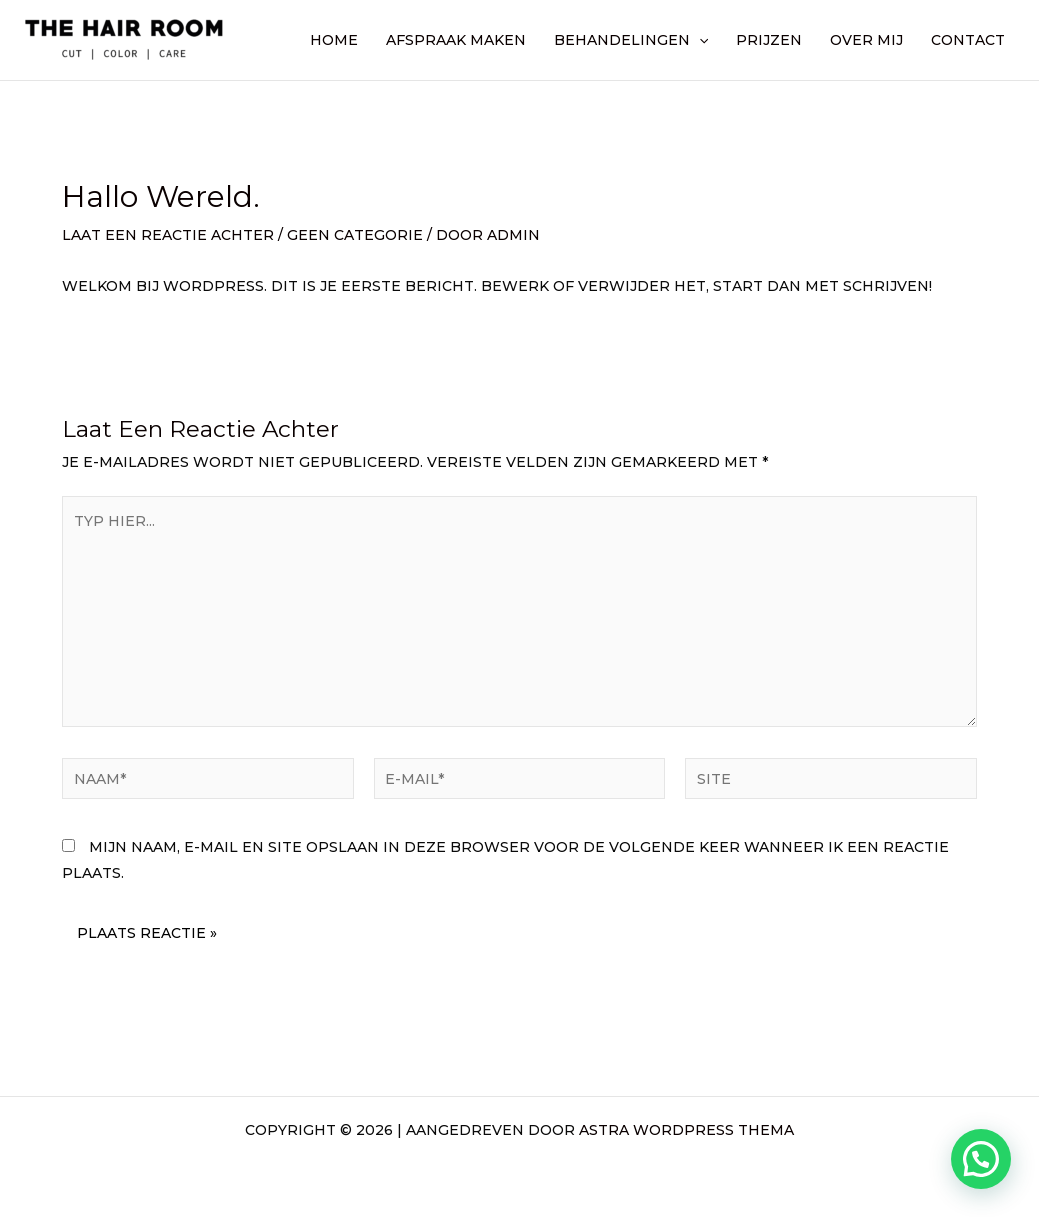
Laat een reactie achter (168, 235)
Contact (968, 40)
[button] (981, 1159)
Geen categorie (355, 235)
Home (334, 40)
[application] (699, 40)
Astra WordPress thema (686, 1130)
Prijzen (769, 40)
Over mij (866, 40)
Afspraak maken (456, 40)
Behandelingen (631, 40)
